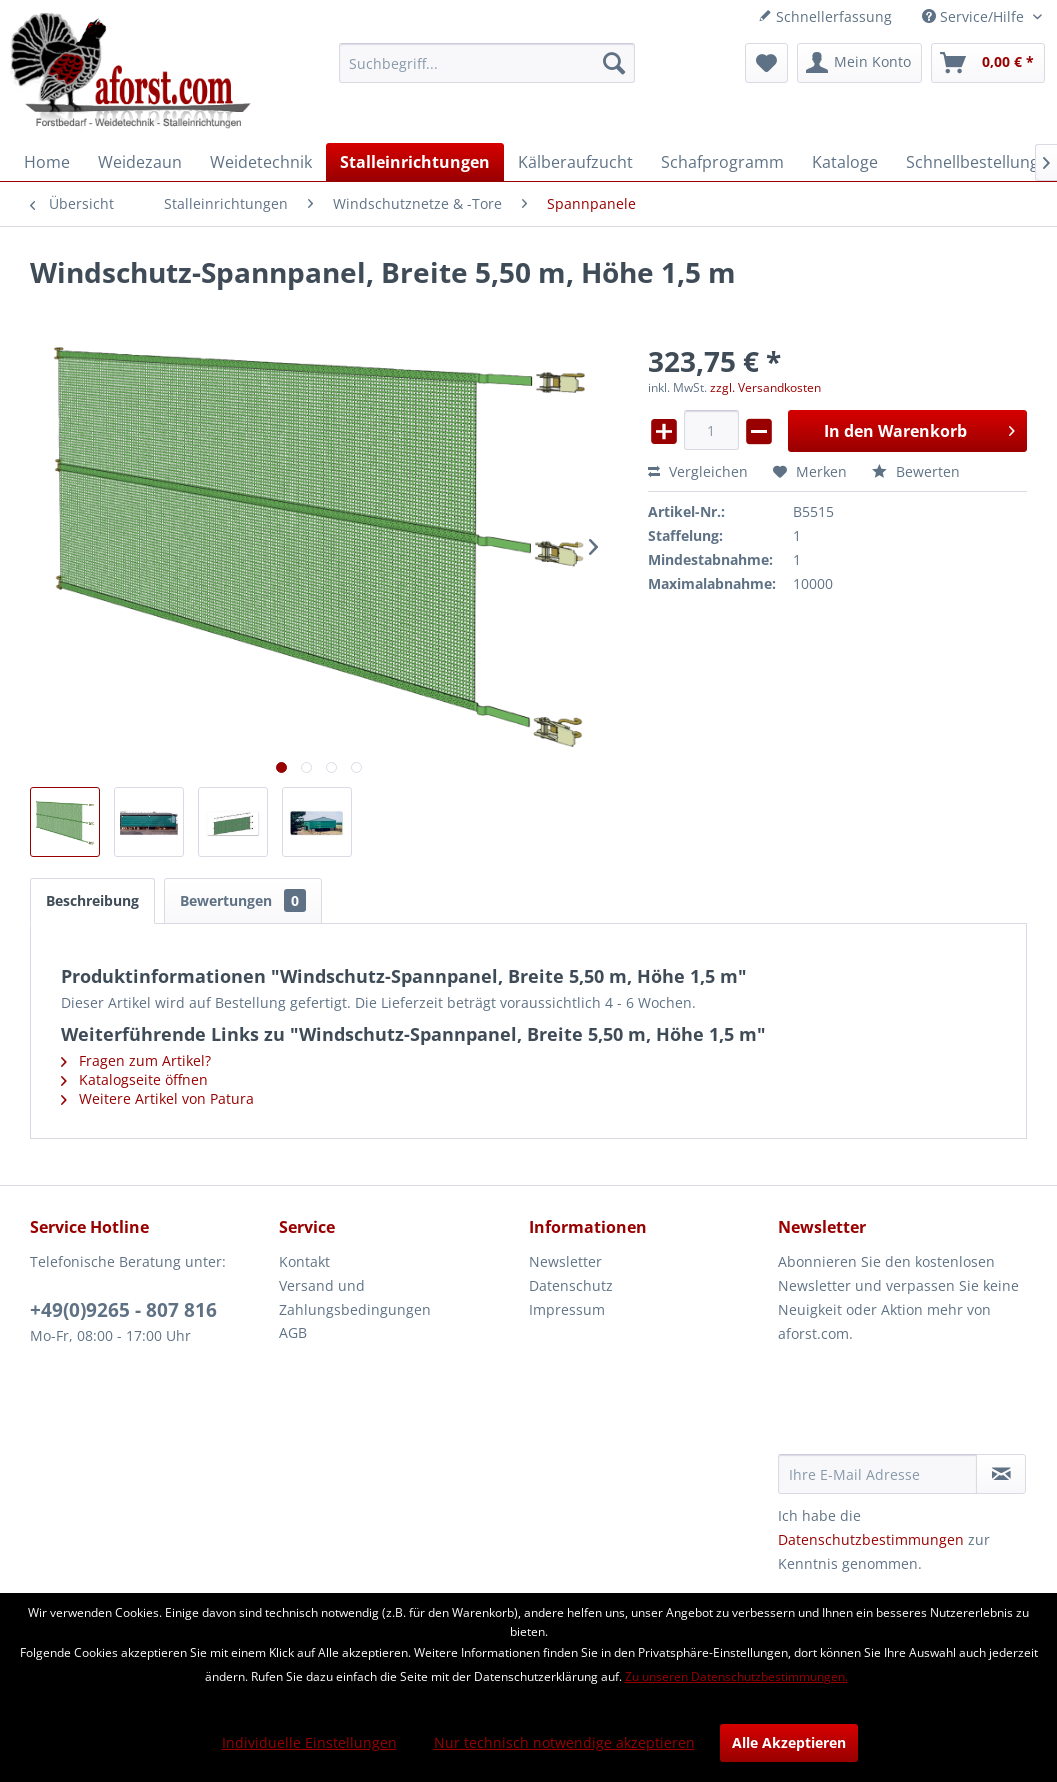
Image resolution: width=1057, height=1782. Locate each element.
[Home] (47, 162)
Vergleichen (698, 471)
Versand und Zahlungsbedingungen (355, 1297)
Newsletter (565, 1261)
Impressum (567, 1309)
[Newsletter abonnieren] (1001, 1474)
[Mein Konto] (859, 63)
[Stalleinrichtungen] (415, 162)
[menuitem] (487, 63)
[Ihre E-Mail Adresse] (877, 1474)
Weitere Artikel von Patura (157, 1098)
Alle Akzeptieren (789, 1742)
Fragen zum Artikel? (136, 1060)
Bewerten (916, 471)
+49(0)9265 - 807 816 (123, 1310)
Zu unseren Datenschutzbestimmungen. (736, 1676)
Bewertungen (243, 900)
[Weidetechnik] (261, 162)
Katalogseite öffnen (134, 1079)
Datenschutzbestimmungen (871, 1539)
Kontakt (304, 1261)
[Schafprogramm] (722, 162)
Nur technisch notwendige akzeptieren (564, 1742)
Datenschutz (571, 1285)
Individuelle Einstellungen (309, 1742)
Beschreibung (92, 900)
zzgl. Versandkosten (765, 387)
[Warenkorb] (988, 63)
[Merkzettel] (766, 63)
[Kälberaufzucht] (575, 162)
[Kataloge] (845, 162)
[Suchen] (614, 63)
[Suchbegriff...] (487, 63)
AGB (293, 1332)
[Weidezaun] (140, 162)
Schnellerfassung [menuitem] (825, 16)
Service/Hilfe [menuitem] (975, 16)
